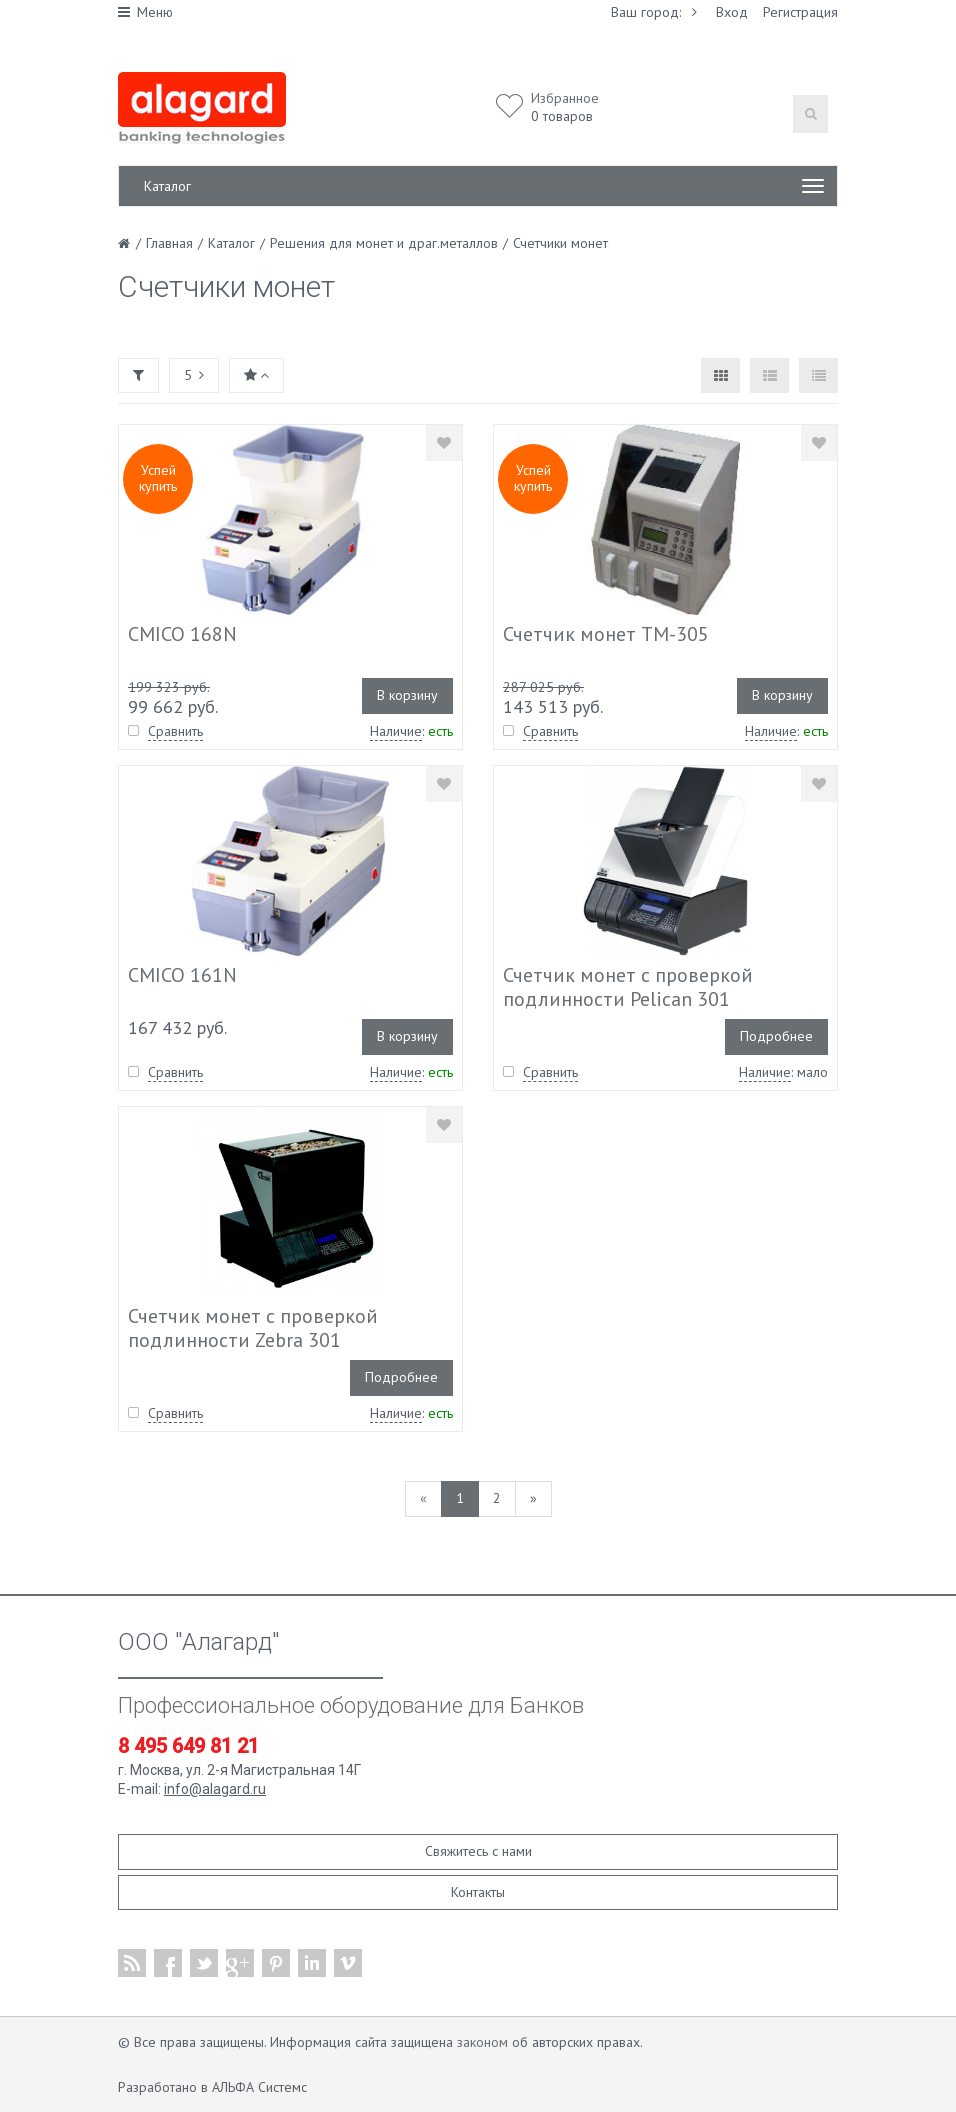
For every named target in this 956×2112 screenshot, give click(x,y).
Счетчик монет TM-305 (606, 634)
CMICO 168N (182, 634)
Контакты (478, 1892)
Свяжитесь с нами (478, 1851)
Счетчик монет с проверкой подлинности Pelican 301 (628, 987)
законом (482, 2042)
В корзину (407, 695)
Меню (145, 12)
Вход (732, 12)
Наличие (396, 731)
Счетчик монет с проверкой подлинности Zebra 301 (253, 1328)
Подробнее (776, 1036)
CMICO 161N (182, 975)
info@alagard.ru (215, 1789)
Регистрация (800, 12)
